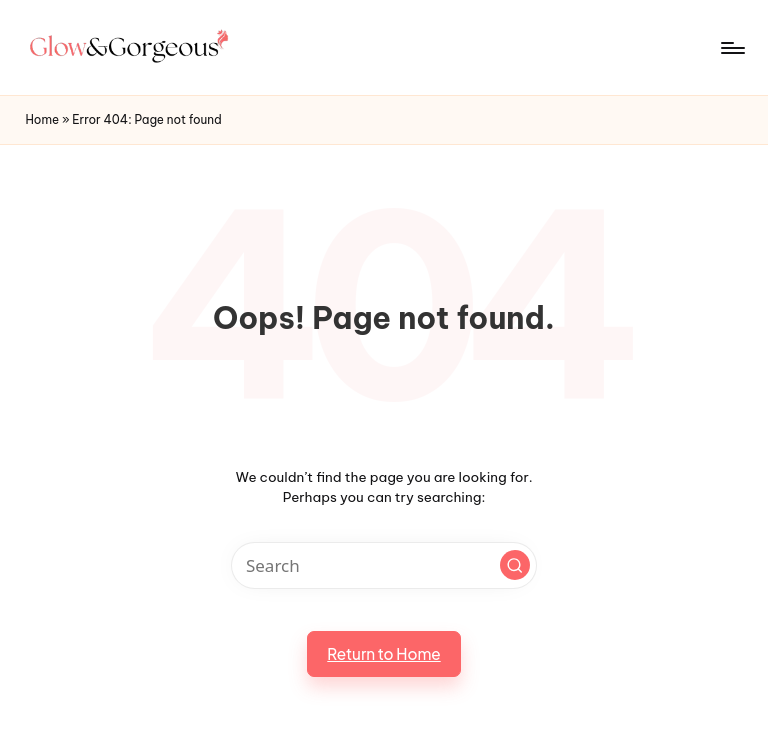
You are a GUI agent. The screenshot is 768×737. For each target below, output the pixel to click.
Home (42, 119)
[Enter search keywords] (383, 565)
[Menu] (731, 48)
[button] (515, 565)
